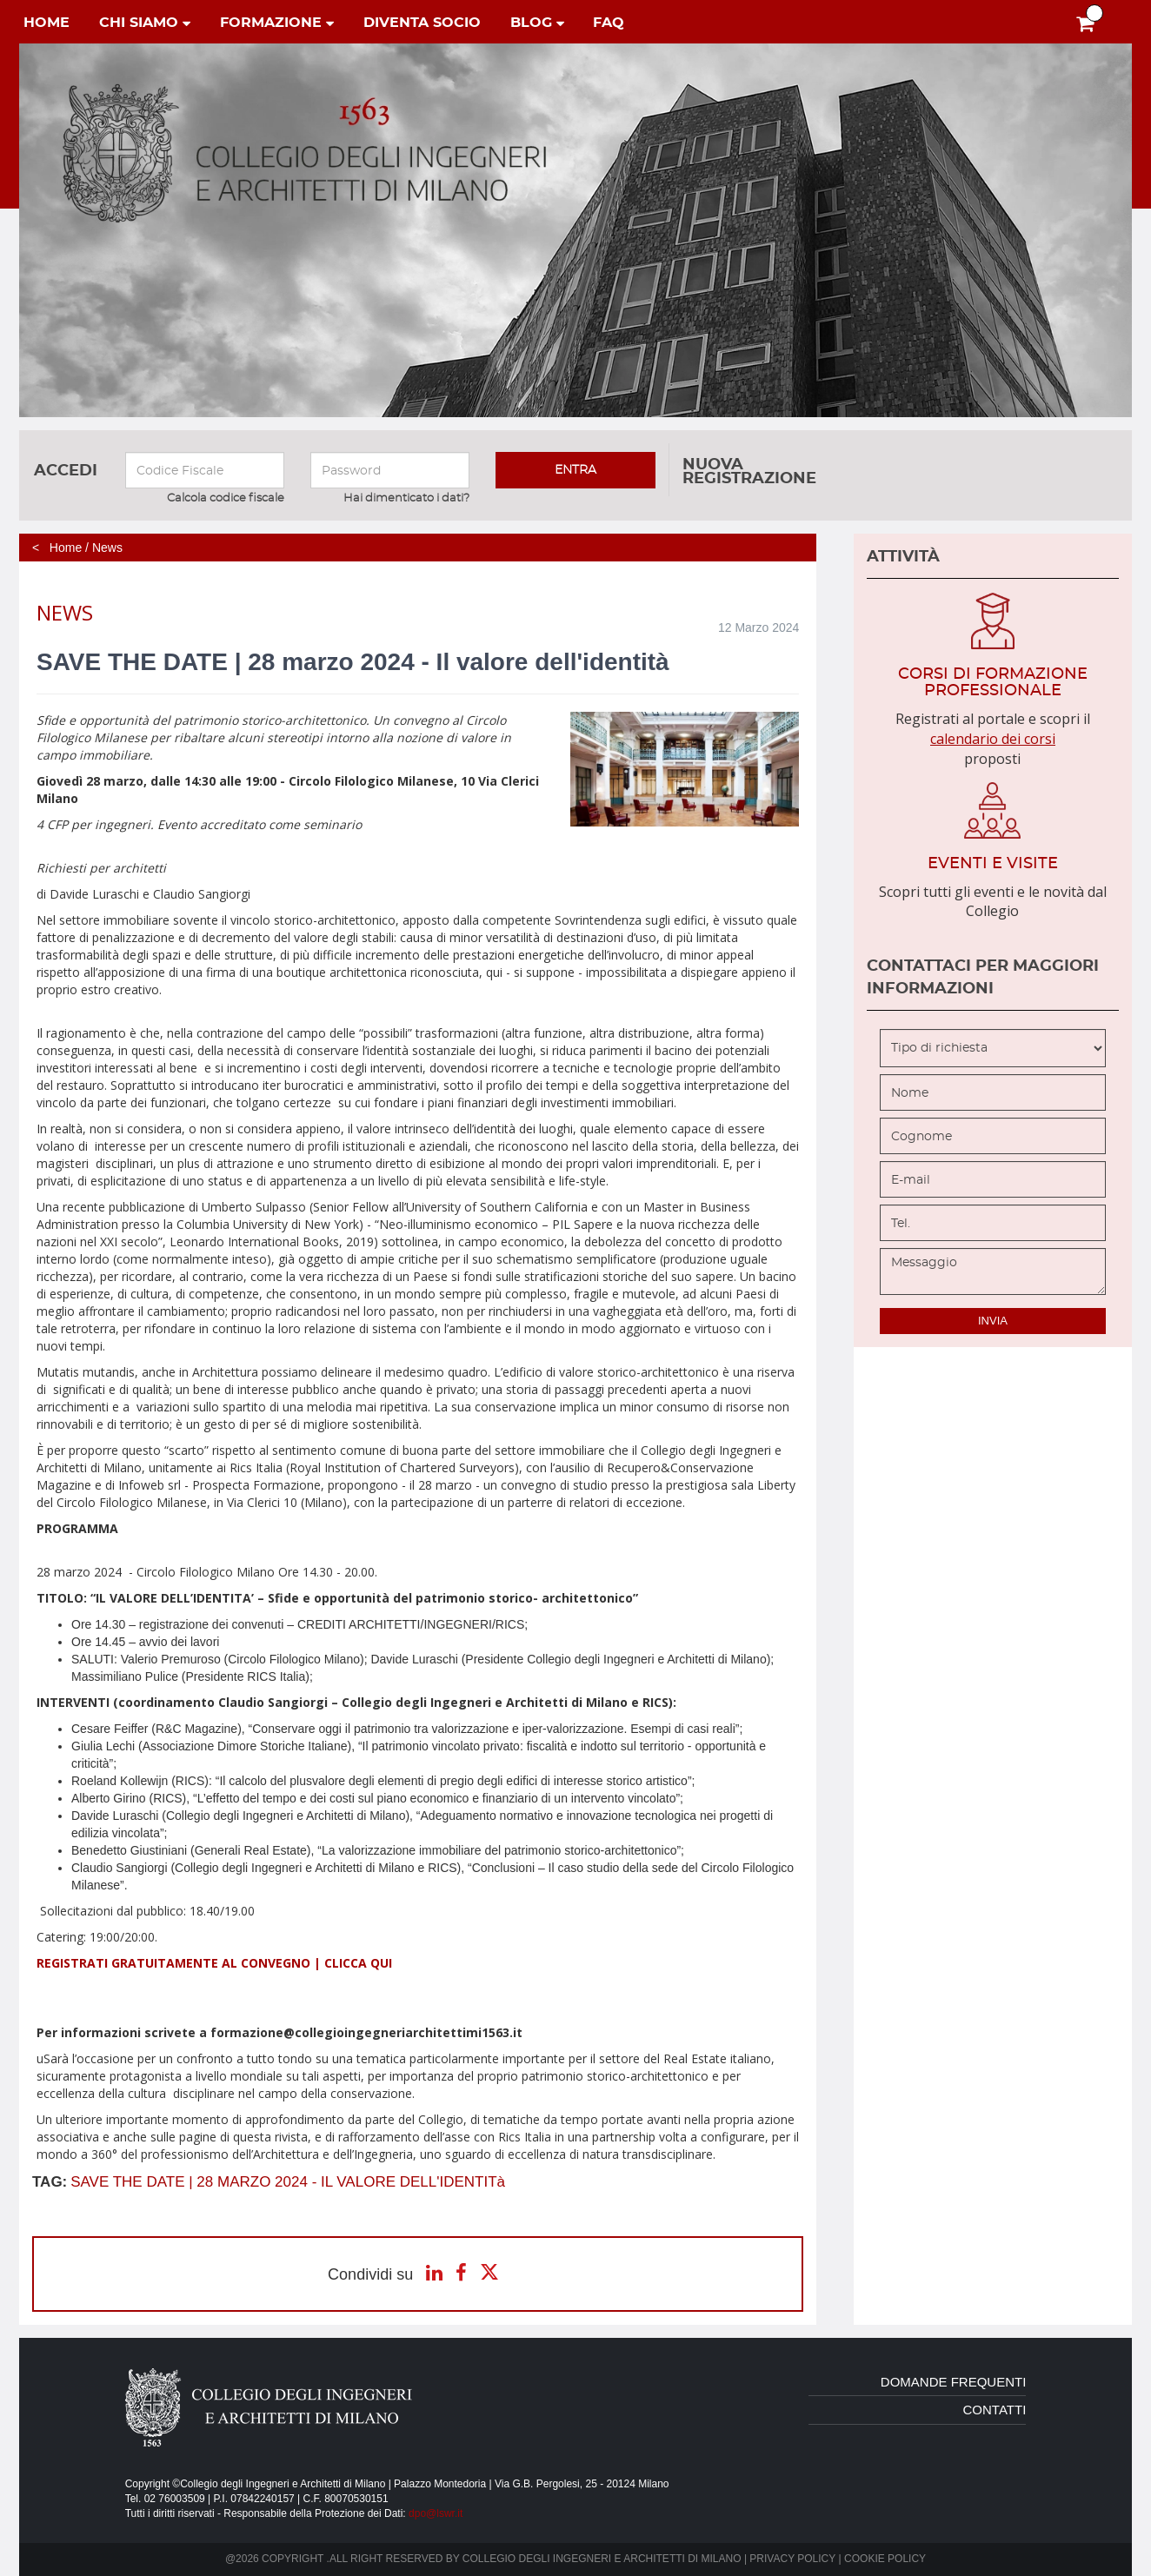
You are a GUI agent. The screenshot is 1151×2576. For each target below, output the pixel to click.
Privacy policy (792, 2559)
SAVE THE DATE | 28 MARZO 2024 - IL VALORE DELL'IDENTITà (287, 2182)
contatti (995, 2409)
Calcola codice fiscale (225, 498)
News (107, 547)
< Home (57, 547)
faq (608, 23)
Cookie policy (885, 2559)
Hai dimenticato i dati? (406, 498)
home (46, 23)
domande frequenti (954, 2381)
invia (993, 1320)
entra (575, 470)
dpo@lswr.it (435, 2513)
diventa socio (422, 23)
